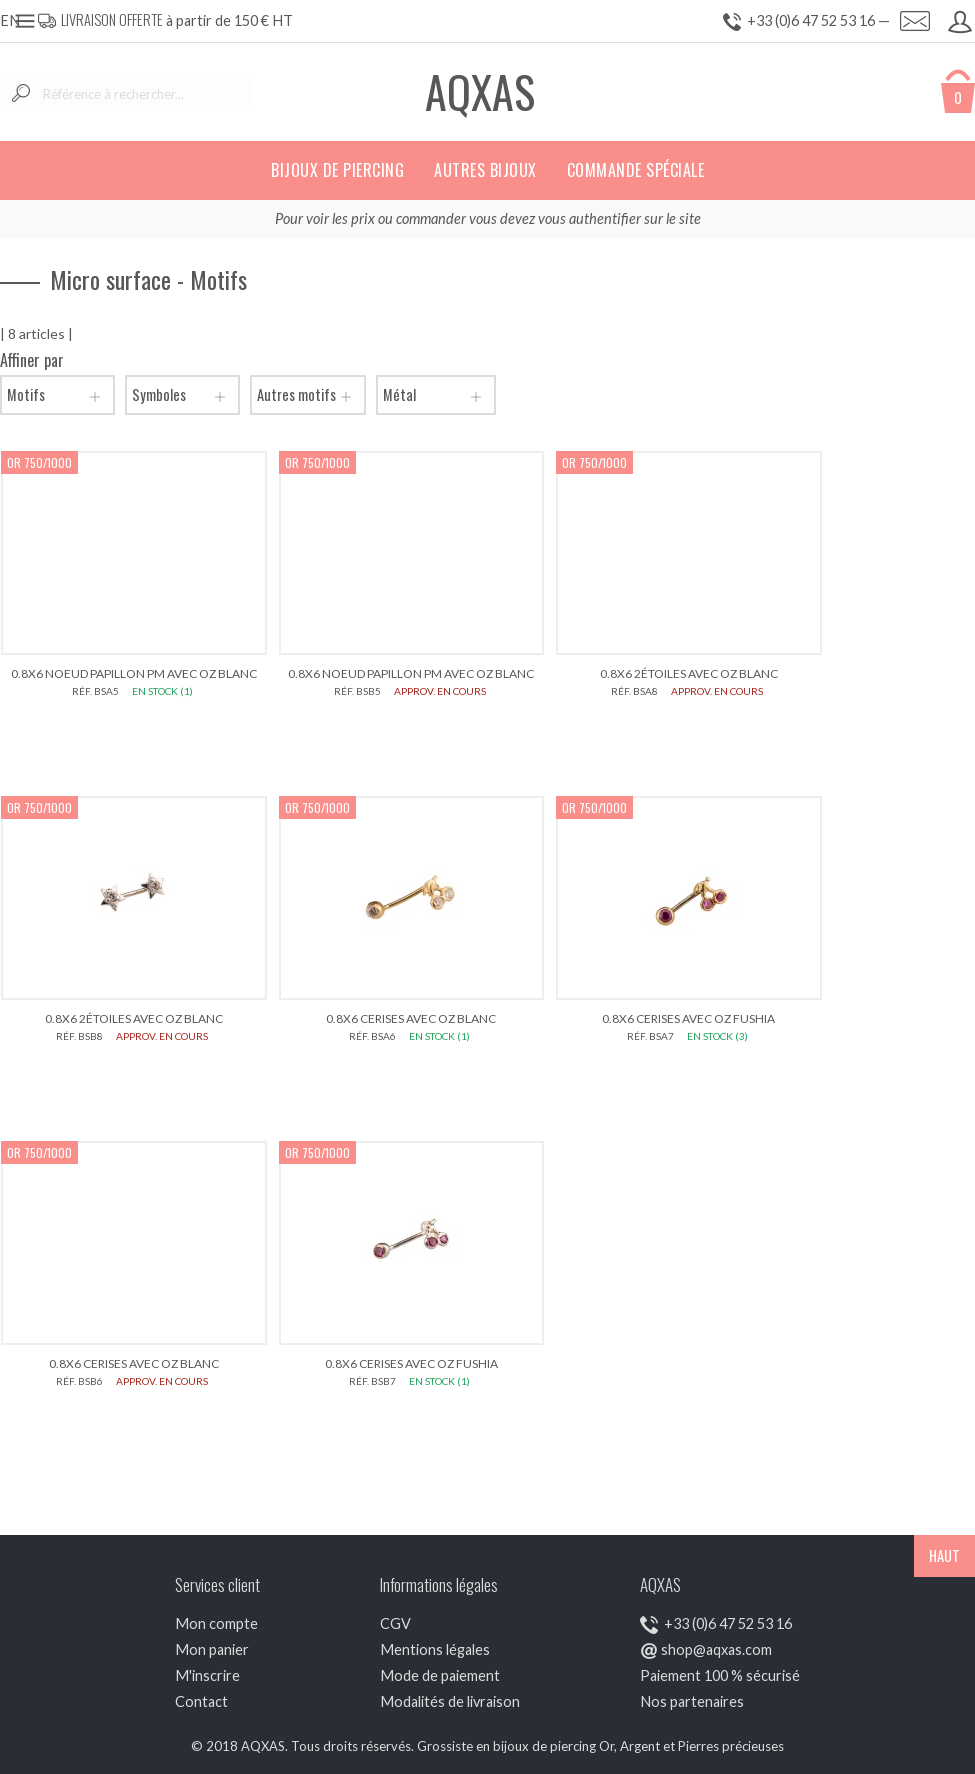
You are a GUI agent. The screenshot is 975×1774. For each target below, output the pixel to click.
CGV (395, 1623)
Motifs (57, 395)
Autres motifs (308, 395)
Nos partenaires (692, 1701)
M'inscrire (207, 1675)
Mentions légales (435, 1649)
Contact (201, 1701)
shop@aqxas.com (716, 1649)
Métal (436, 395)
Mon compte (216, 1623)
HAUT (944, 1555)
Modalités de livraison (450, 1701)
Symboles (182, 395)
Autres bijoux (485, 170)
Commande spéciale (636, 170)
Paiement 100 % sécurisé (720, 1675)
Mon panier (212, 1649)
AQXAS (480, 91)
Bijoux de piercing (337, 170)
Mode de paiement (440, 1675)
